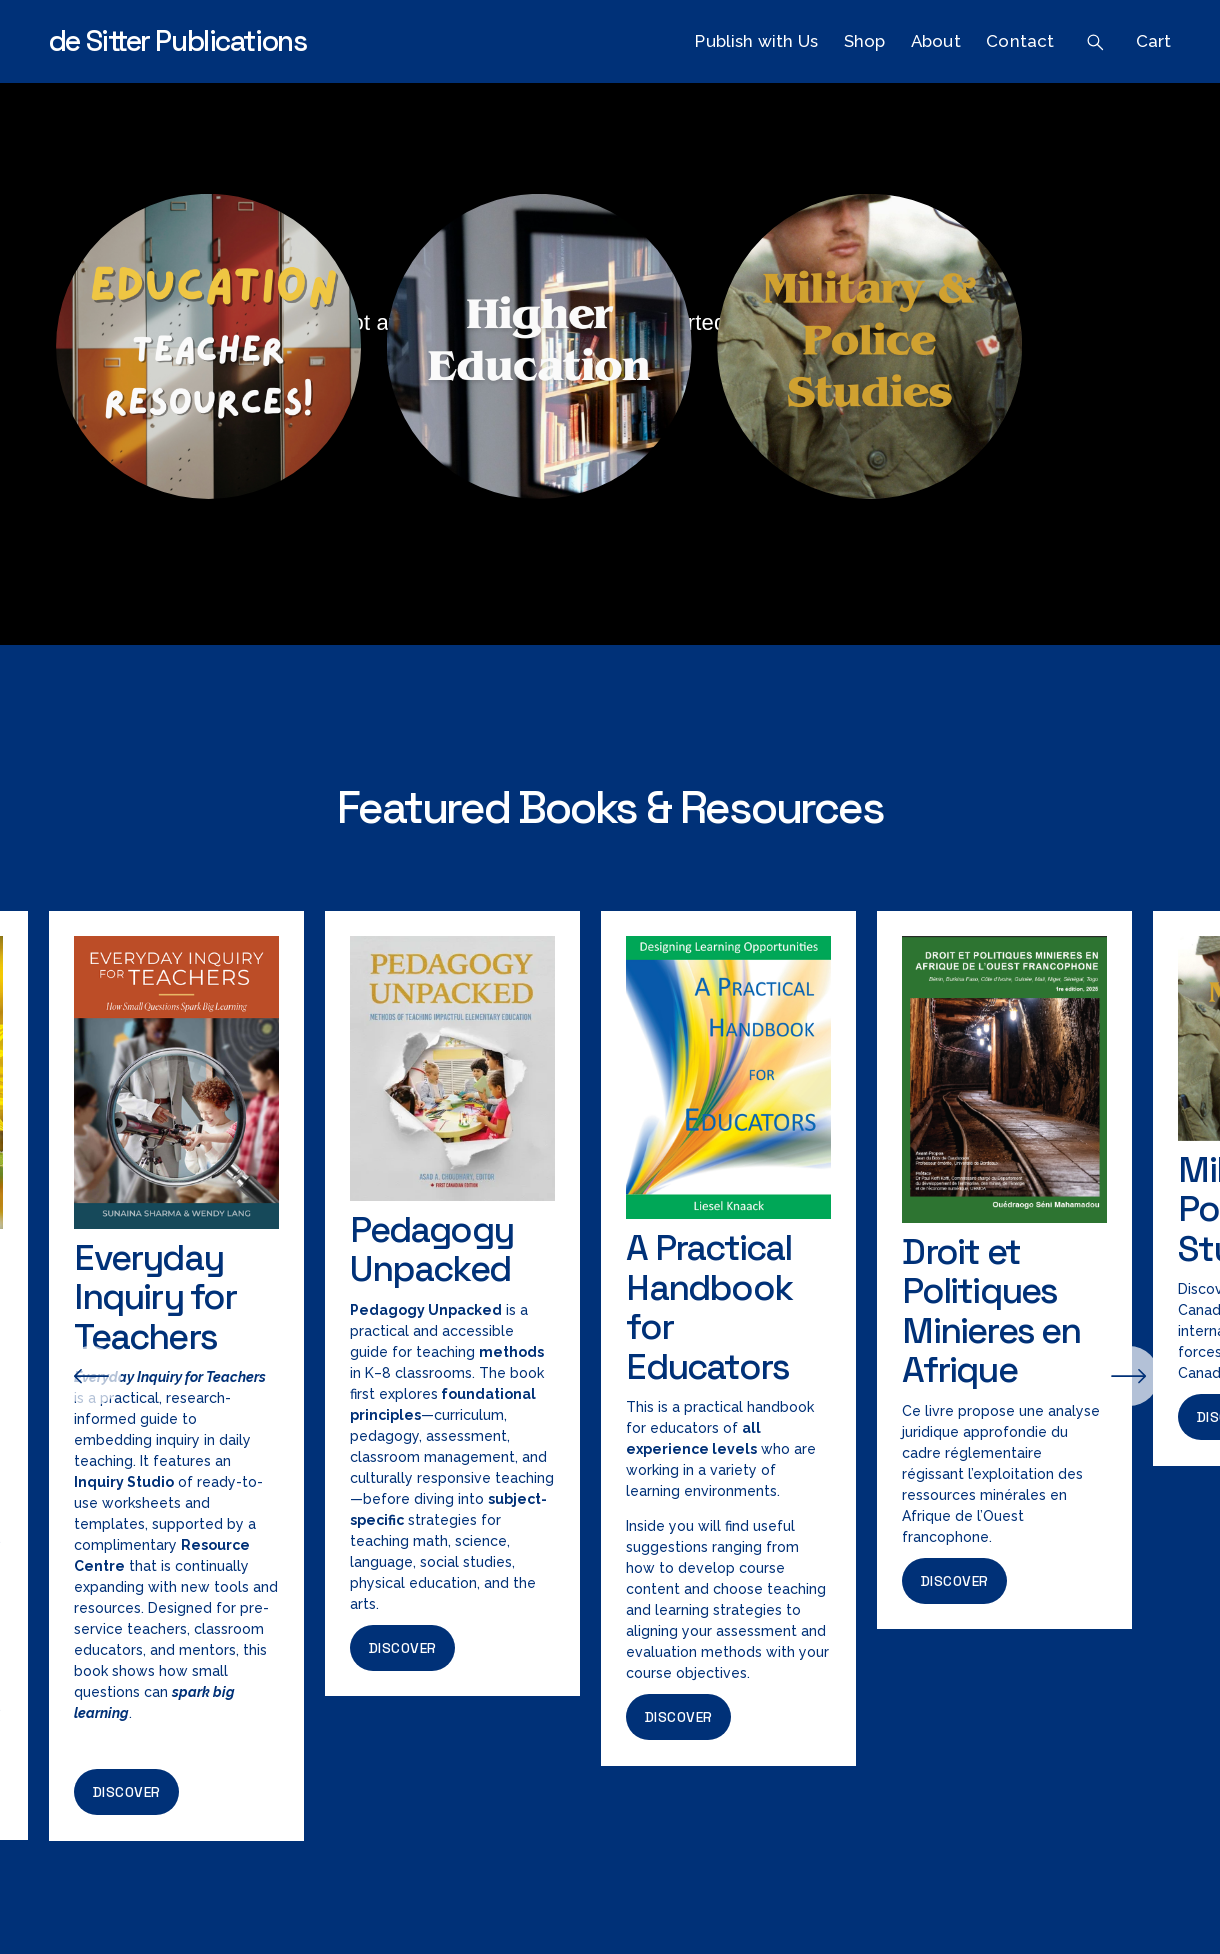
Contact (1020, 41)
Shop (865, 41)
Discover (127, 1792)
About (936, 41)
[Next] (1129, 1376)
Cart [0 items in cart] (1154, 41)
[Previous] (91, 1376)
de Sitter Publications (178, 41)
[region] (610, 1376)
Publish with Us (756, 41)
